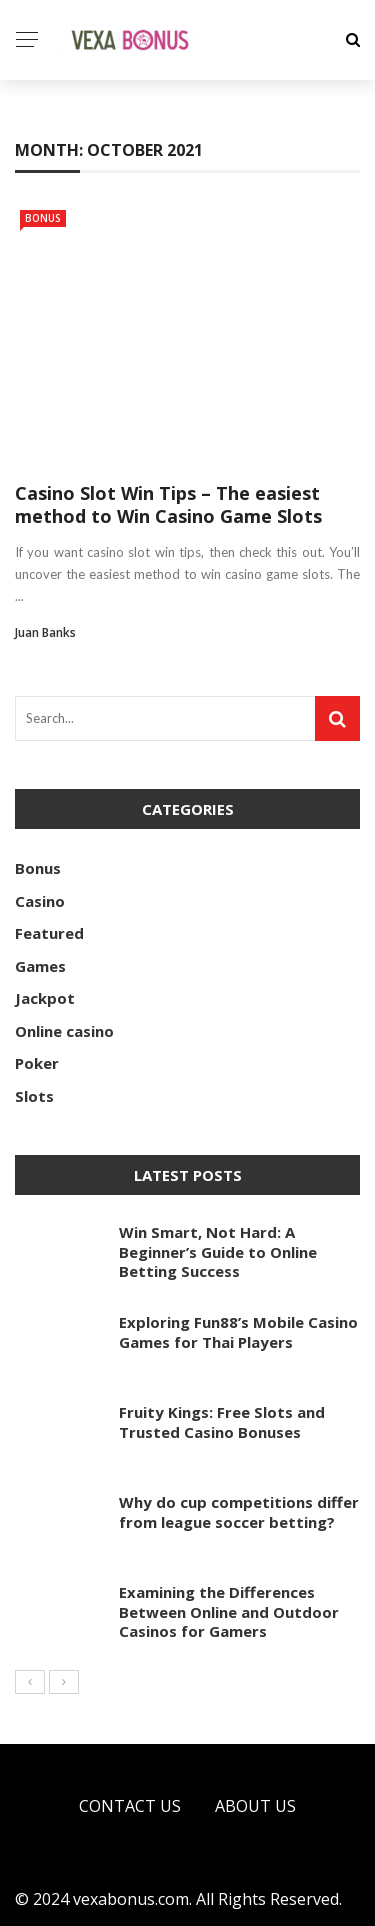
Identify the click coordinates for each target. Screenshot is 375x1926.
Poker (37, 1063)
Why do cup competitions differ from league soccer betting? (239, 1512)
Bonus (43, 218)
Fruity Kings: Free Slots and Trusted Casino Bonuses (222, 1422)
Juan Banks (45, 632)
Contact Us (130, 1806)
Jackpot (45, 998)
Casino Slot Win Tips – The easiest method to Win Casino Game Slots (168, 504)
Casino (40, 901)
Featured (49, 933)
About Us (255, 1806)
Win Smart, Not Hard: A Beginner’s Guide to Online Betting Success (218, 1251)
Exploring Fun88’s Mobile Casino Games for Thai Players (238, 1332)
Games (40, 966)
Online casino (64, 1031)
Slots (34, 1096)
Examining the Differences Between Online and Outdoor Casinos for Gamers (229, 1611)
